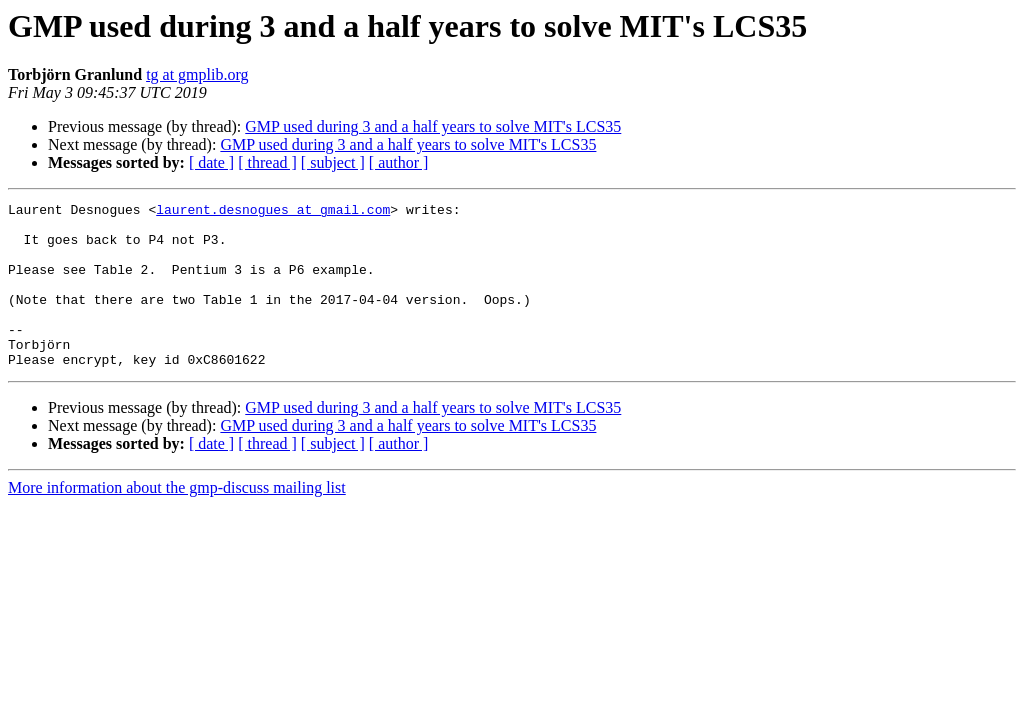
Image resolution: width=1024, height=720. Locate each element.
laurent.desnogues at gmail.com (273, 212)
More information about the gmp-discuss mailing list (177, 520)
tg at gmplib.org (197, 74)
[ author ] (399, 162)
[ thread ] (267, 162)
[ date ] (211, 162)
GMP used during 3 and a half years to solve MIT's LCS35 (433, 126)
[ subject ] (333, 162)
